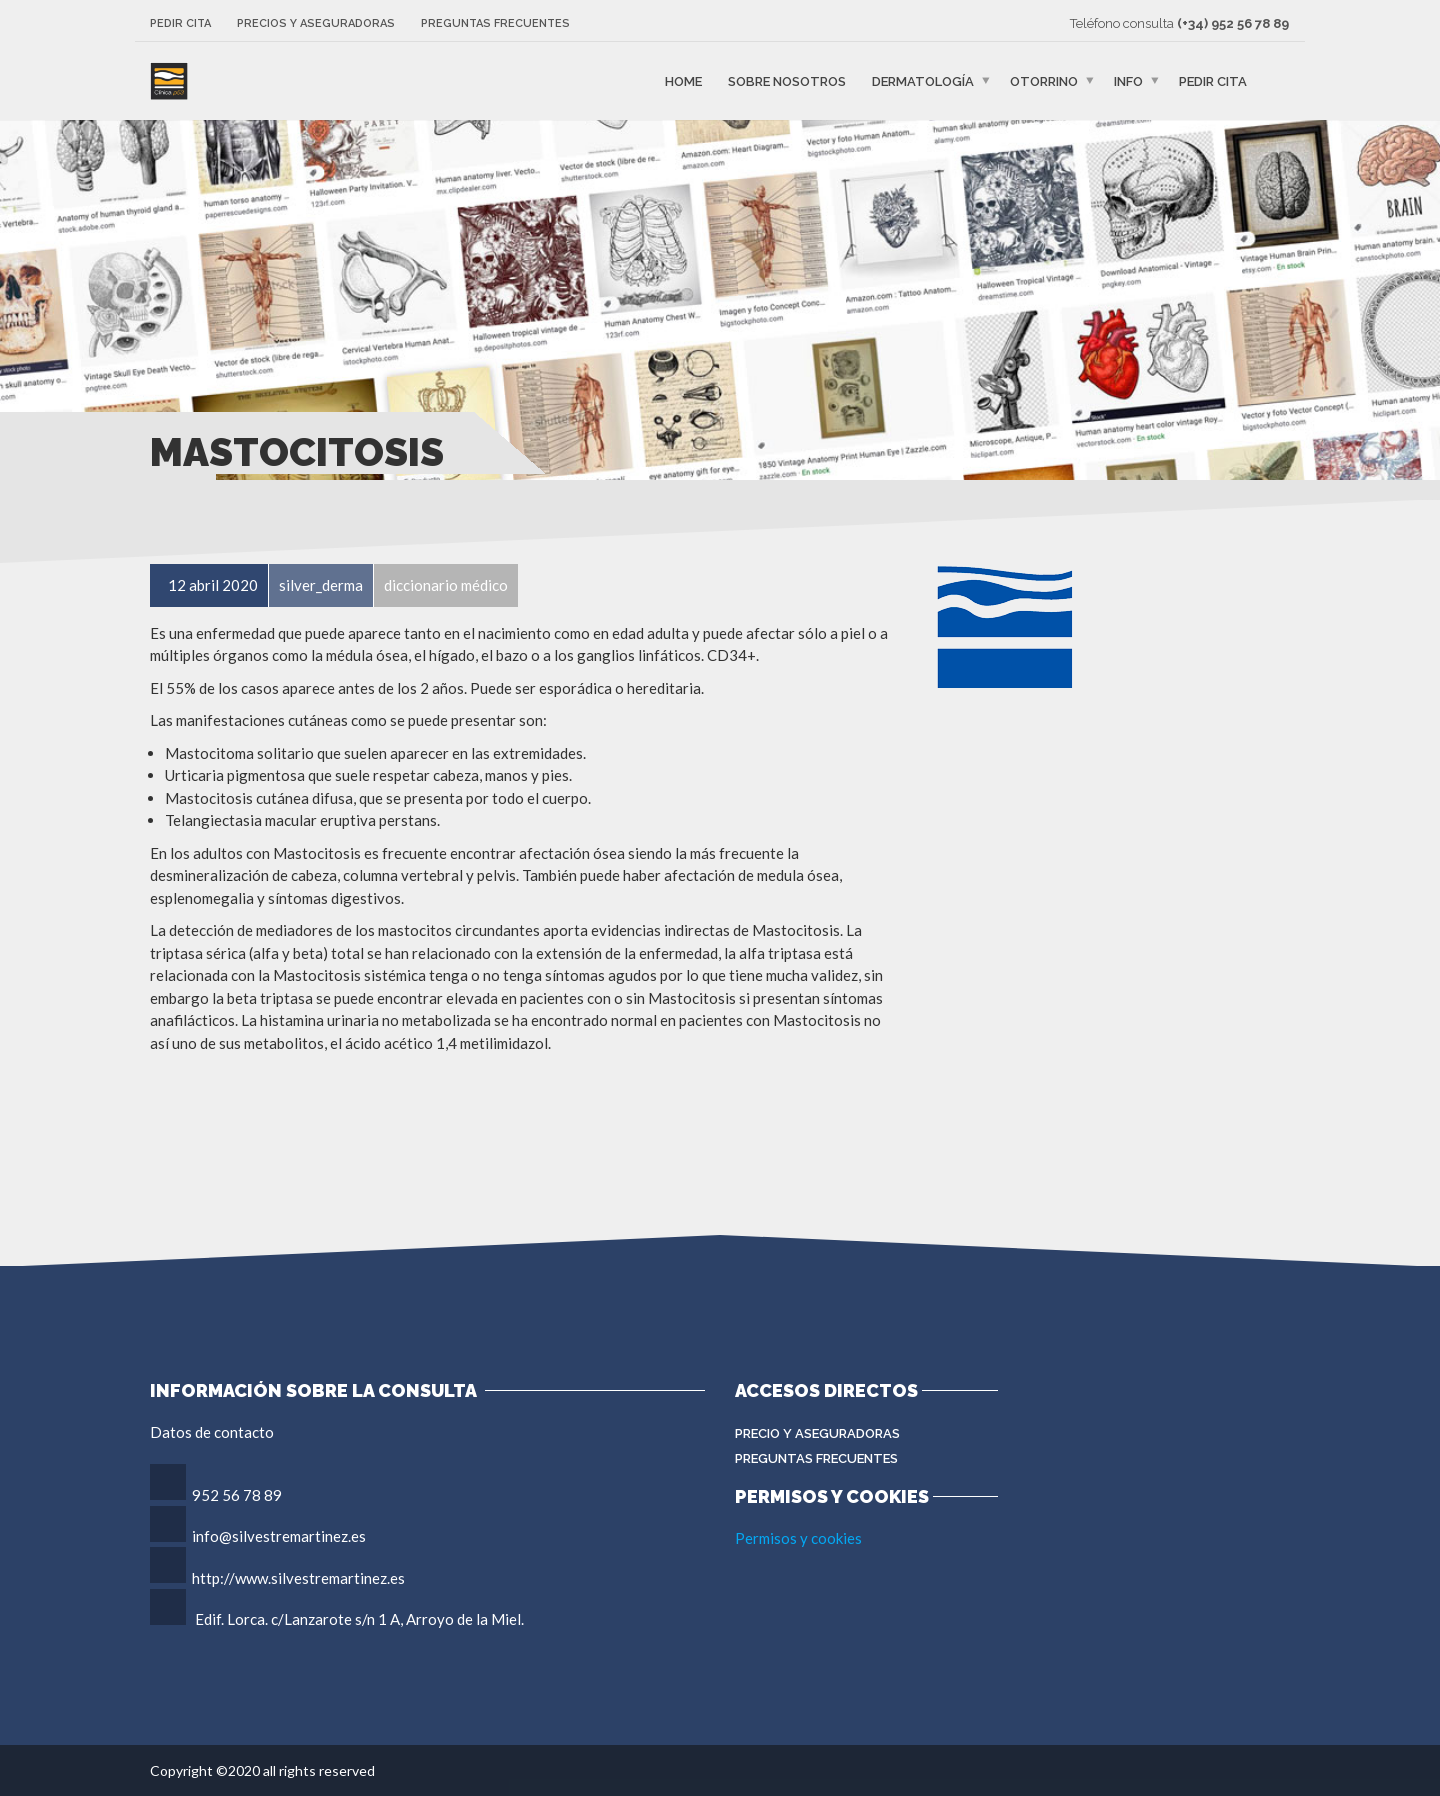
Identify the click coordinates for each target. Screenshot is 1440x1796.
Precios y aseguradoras (316, 23)
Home (683, 81)
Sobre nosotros (787, 81)
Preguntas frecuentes (495, 23)
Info (1128, 81)
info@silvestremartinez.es (279, 1536)
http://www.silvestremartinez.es (298, 1578)
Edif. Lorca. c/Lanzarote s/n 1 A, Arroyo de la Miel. (359, 1619)
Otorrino (1044, 81)
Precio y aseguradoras (817, 1433)
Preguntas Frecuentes (816, 1458)
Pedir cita (180, 23)
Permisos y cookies (798, 1538)
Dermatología (923, 81)
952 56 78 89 (237, 1495)
